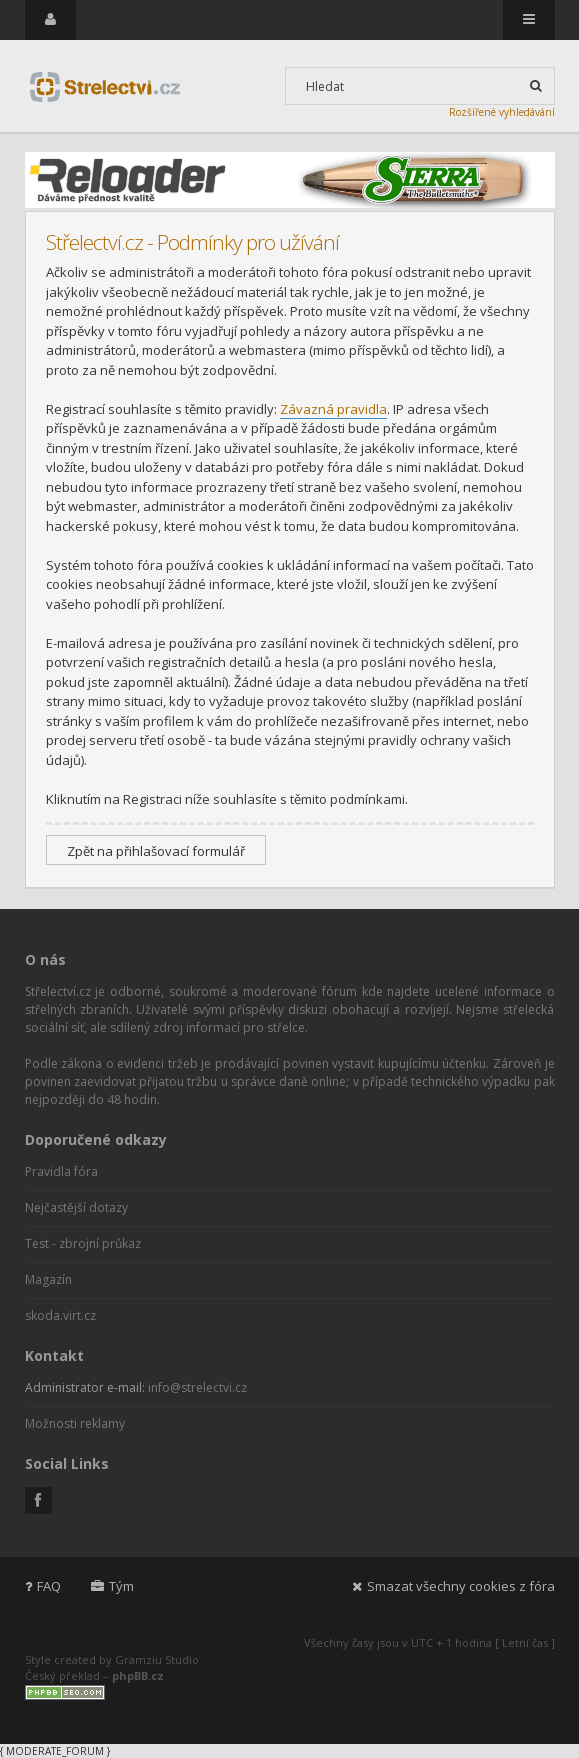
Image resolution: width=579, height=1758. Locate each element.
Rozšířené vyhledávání (502, 112)
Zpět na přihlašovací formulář (156, 851)
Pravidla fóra (61, 1171)
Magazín (48, 1279)
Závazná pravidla (333, 409)
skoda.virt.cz (60, 1315)
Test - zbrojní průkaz (83, 1243)
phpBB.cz (138, 1675)
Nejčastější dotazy (76, 1207)
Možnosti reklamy (75, 1423)
